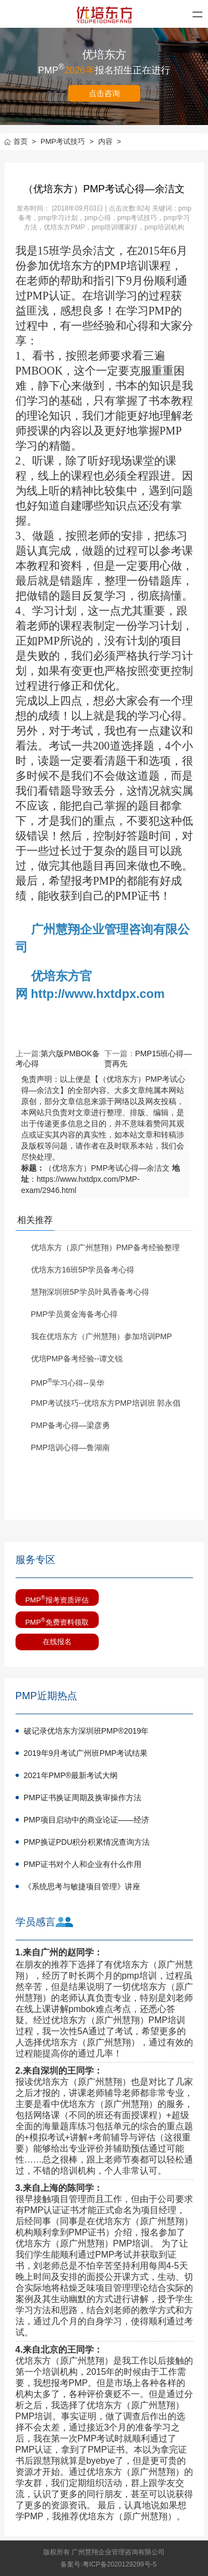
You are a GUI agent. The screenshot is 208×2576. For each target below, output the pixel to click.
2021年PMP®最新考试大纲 (71, 1775)
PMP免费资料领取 (56, 1621)
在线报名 (57, 1642)
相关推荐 (35, 1220)
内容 (109, 141)
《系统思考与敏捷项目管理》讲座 (82, 1886)
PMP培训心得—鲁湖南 (70, 1447)
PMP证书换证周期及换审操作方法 (82, 1797)
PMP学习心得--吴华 (67, 1383)
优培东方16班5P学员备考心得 (83, 1269)
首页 (20, 141)
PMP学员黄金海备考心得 (74, 1314)
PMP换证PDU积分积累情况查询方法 (87, 1842)
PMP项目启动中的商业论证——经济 (86, 1819)
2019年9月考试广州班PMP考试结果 (86, 1753)
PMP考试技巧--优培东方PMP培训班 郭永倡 (106, 1403)
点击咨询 (104, 93)
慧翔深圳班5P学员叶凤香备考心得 (90, 1291)
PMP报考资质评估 (56, 1599)
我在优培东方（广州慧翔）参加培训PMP (101, 1336)
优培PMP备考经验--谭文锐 (77, 1358)
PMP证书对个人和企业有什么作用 (82, 1864)
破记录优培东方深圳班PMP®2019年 (86, 1730)
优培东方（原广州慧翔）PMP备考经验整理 (105, 1247)
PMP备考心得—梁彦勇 (70, 1425)
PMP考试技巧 (67, 141)
